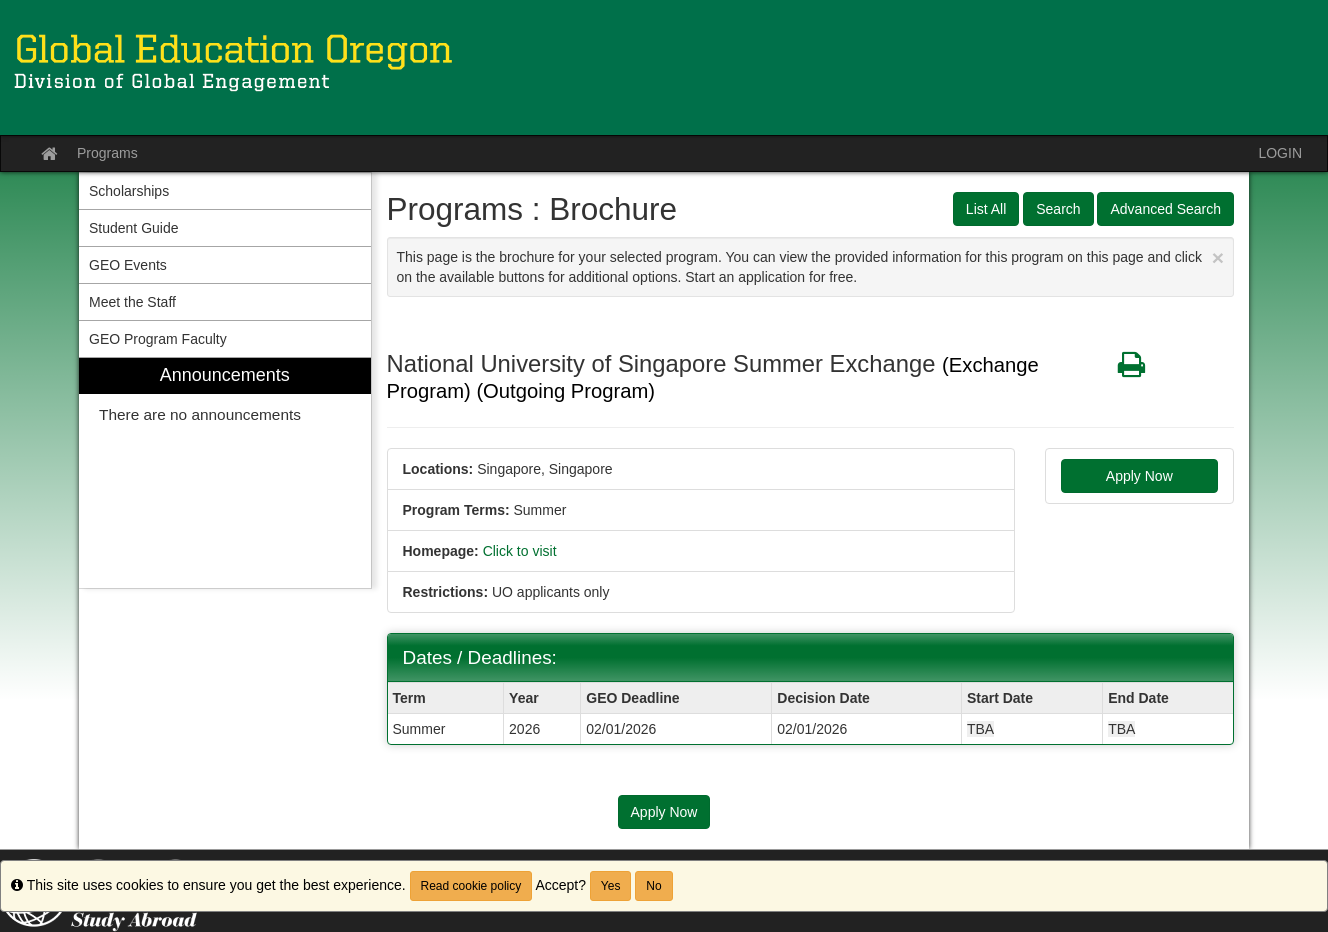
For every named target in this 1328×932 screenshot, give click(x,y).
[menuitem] (225, 473)
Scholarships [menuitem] (129, 191)
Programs (107, 153)
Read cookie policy (471, 886)
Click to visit (520, 551)
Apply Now (1139, 476)
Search (1058, 209)
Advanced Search (1165, 209)
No (653, 886)
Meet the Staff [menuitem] (132, 302)
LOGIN (1280, 153)
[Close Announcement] (1218, 257)
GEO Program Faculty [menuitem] (158, 339)
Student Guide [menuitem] (134, 228)
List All (986, 209)
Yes (611, 886)
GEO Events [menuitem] (128, 265)
